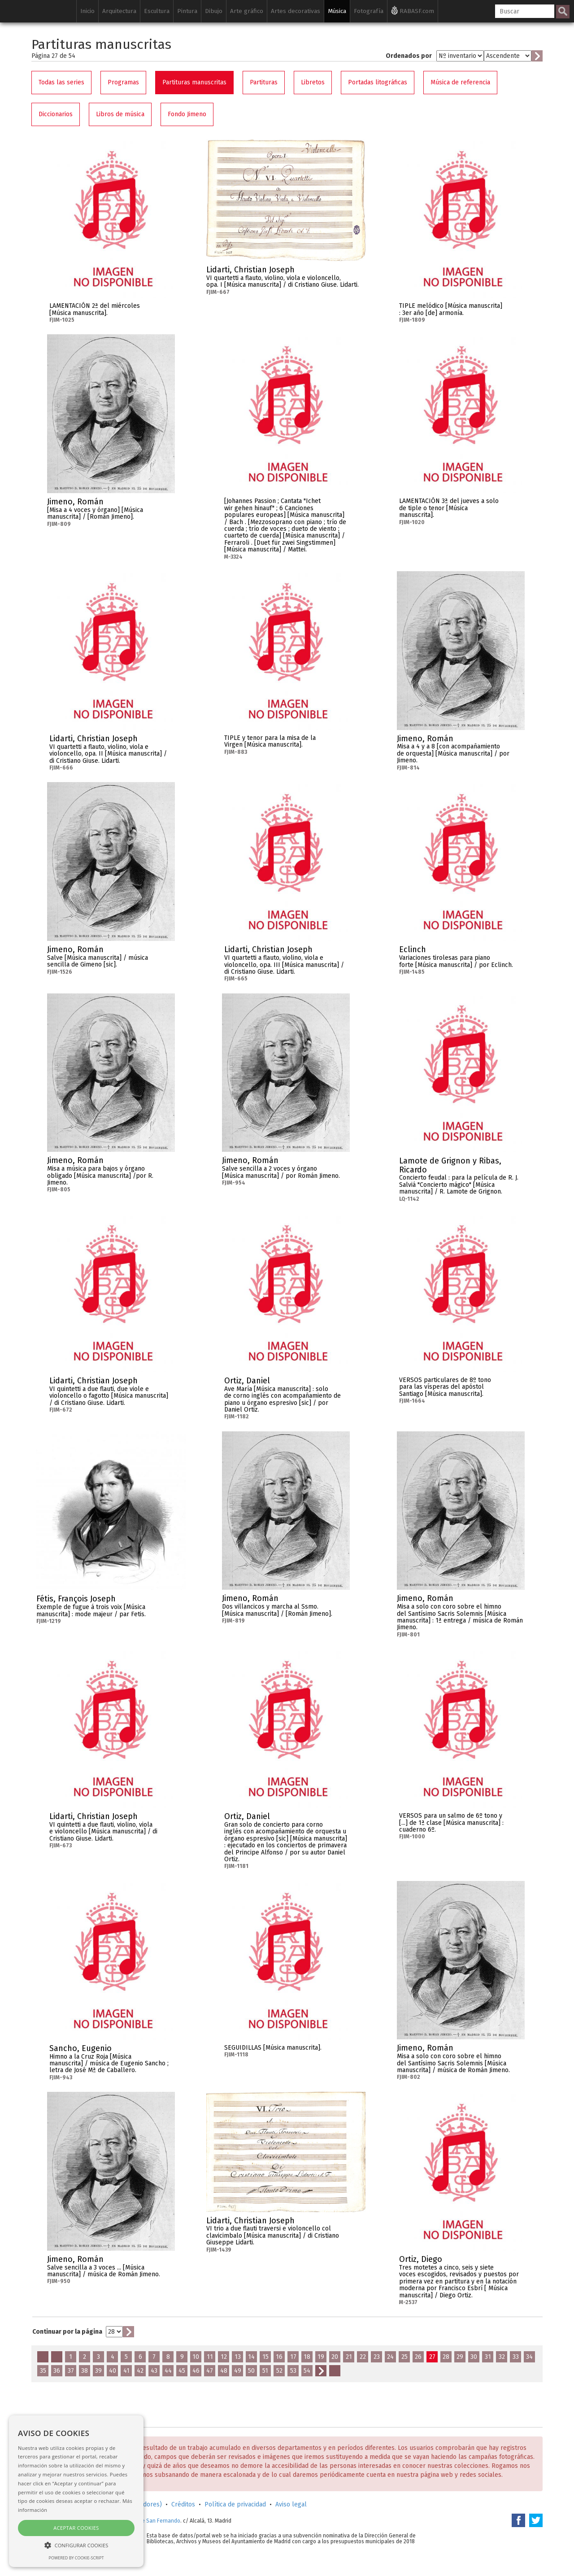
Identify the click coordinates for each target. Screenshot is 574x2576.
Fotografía (368, 11)
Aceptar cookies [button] (76, 2527)
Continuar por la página (67, 2331)
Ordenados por (409, 56)
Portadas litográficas (377, 82)
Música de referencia (460, 82)
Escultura (157, 11)
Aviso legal (291, 2504)
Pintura (187, 11)
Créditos (183, 2504)
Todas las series (61, 82)
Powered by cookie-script (76, 2558)
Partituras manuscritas (194, 82)
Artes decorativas (295, 11)
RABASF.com (412, 10)
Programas (123, 82)
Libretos (313, 82)
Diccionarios (56, 114)
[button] (76, 2545)
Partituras (264, 82)
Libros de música (120, 114)
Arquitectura (119, 11)
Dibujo (213, 11)
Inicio (87, 11)
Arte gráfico (246, 11)
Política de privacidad (235, 2504)
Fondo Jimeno (187, 114)
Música (337, 11)
